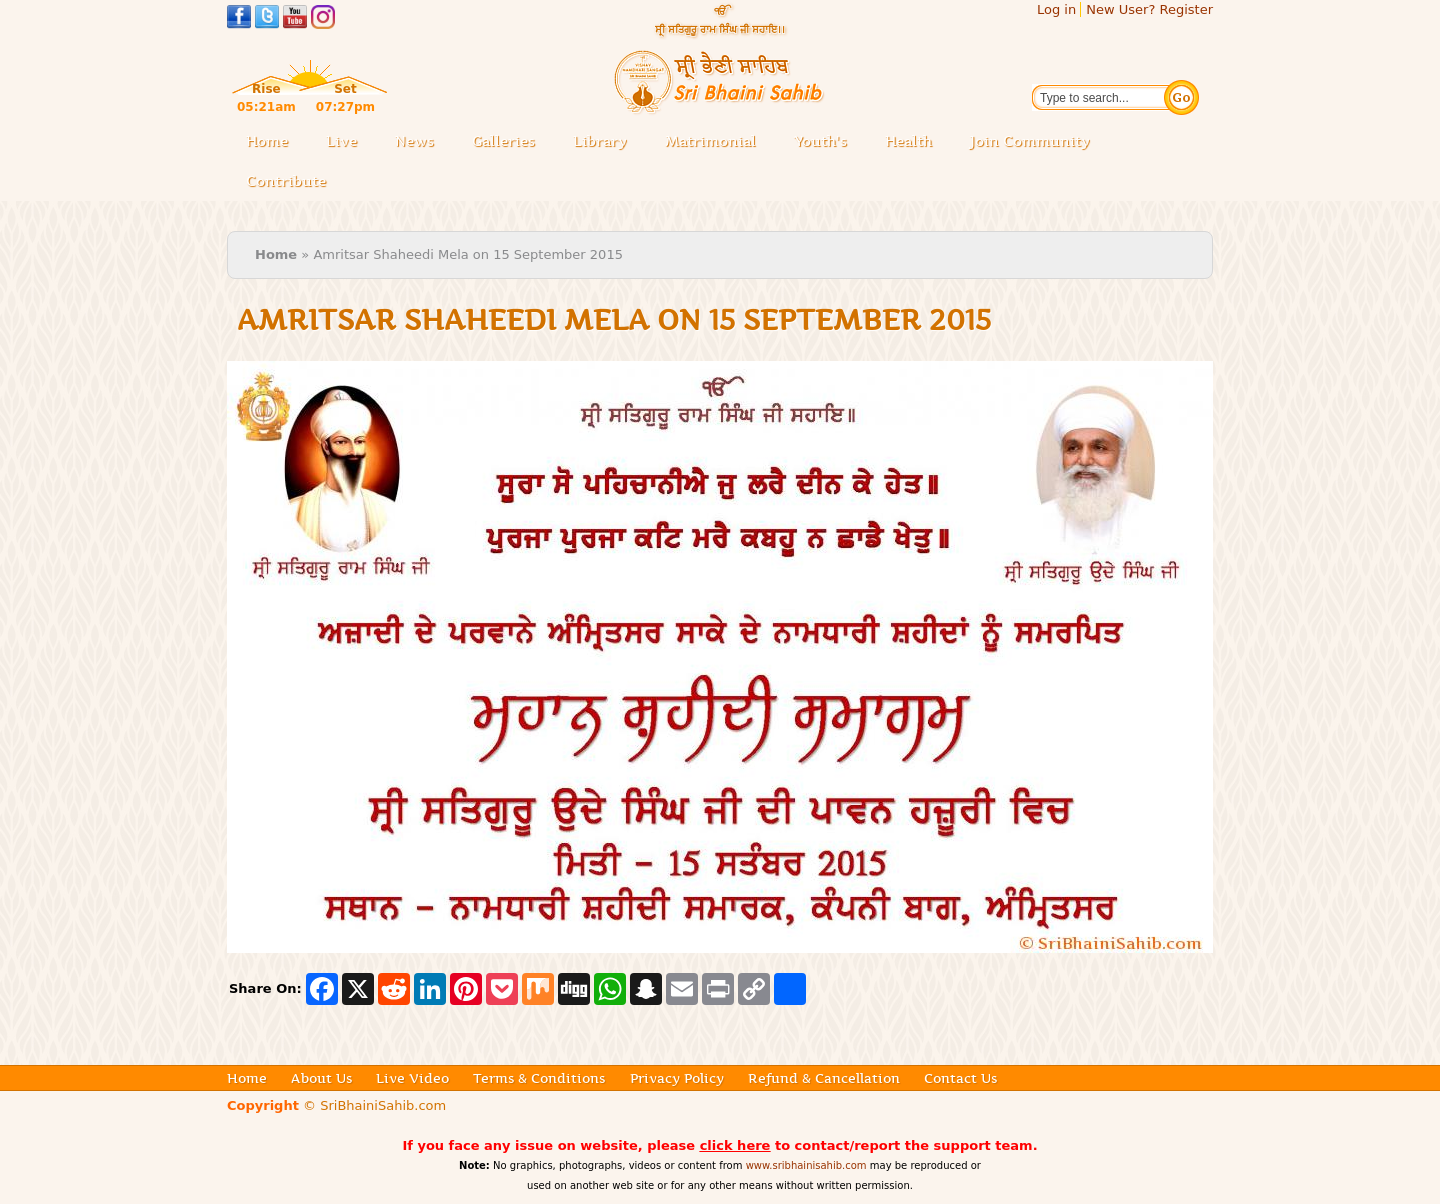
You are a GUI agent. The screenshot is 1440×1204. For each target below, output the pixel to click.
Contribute (292, 182)
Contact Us (960, 1078)
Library (606, 142)
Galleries (509, 142)
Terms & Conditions (539, 1078)
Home (267, 141)
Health (908, 141)
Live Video (412, 1078)
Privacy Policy (677, 1078)
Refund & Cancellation (824, 1078)
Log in (1056, 9)
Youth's (820, 141)
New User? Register (1149, 9)
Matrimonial (710, 141)
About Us (321, 1078)
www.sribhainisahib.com (806, 1165)
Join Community (1030, 141)
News (414, 141)
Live (347, 142)
